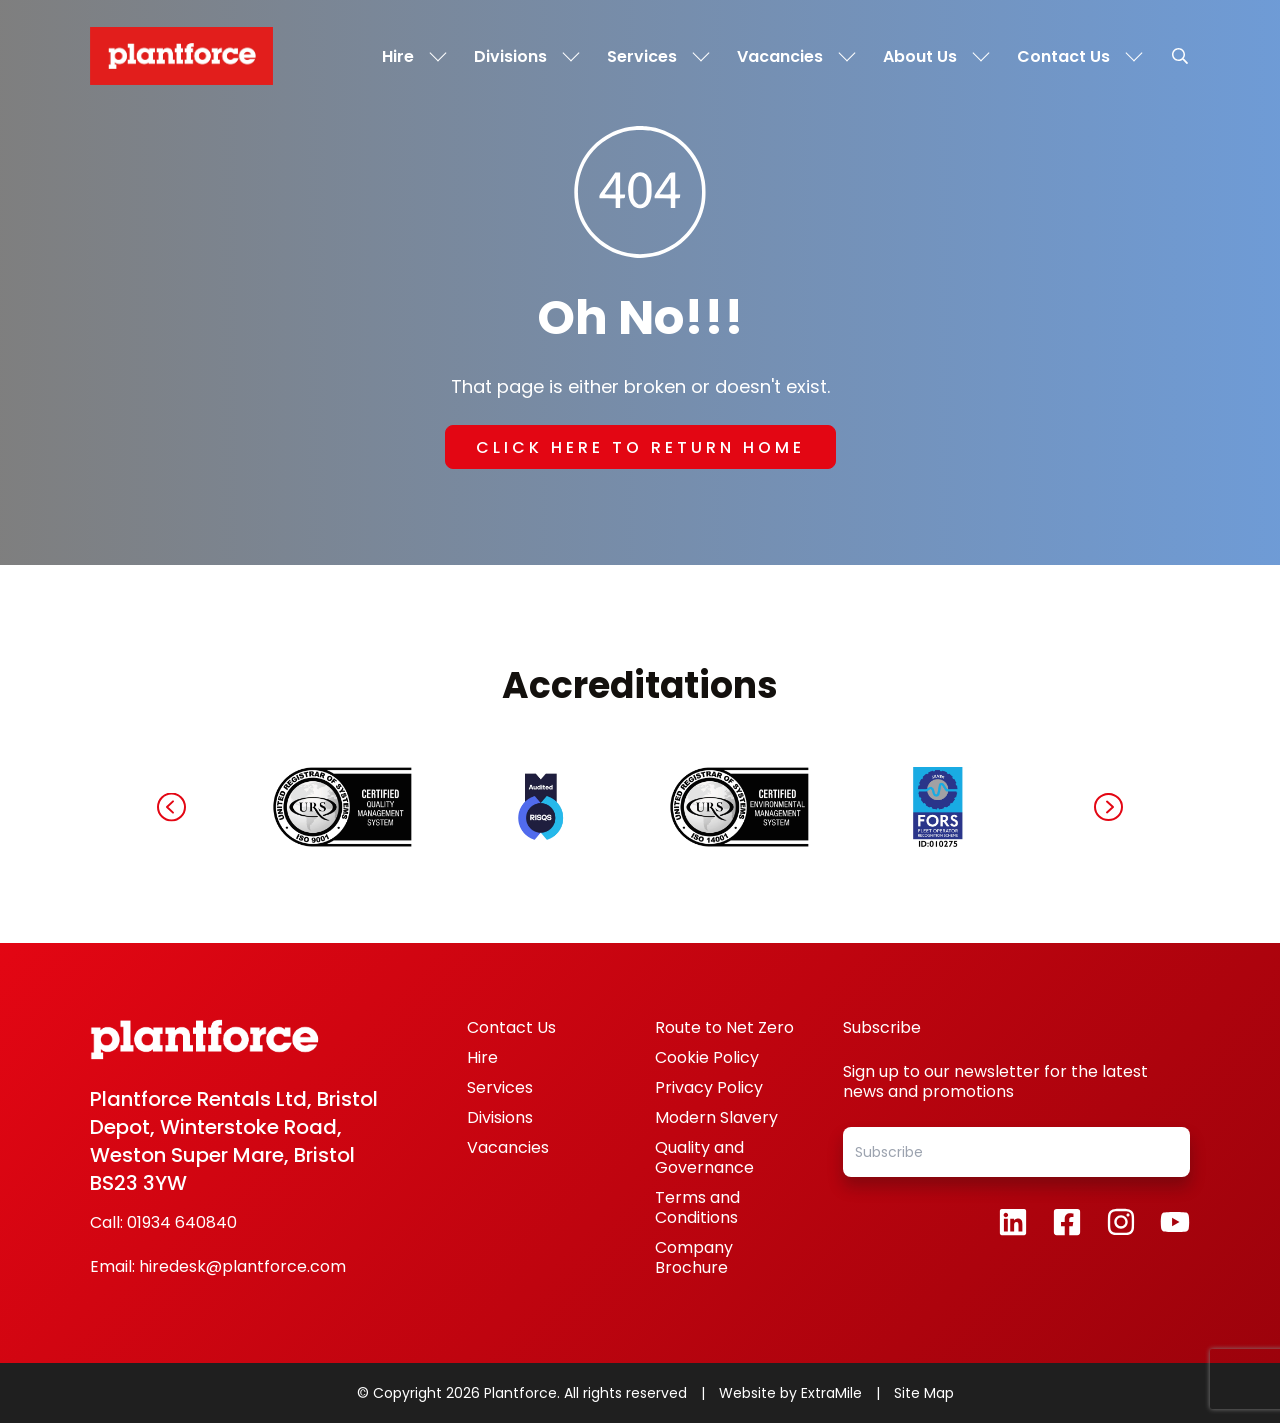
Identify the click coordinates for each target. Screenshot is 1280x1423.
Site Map (924, 1393)
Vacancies (508, 1147)
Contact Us (511, 1027)
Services (500, 1087)
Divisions (500, 1117)
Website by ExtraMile (792, 1393)
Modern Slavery (716, 1117)
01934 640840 (182, 1223)
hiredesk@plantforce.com (242, 1267)
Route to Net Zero (724, 1027)
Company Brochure (694, 1257)
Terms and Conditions (697, 1207)
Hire (482, 1057)
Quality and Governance (704, 1157)
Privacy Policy (709, 1087)
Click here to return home (640, 447)
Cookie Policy (707, 1057)
